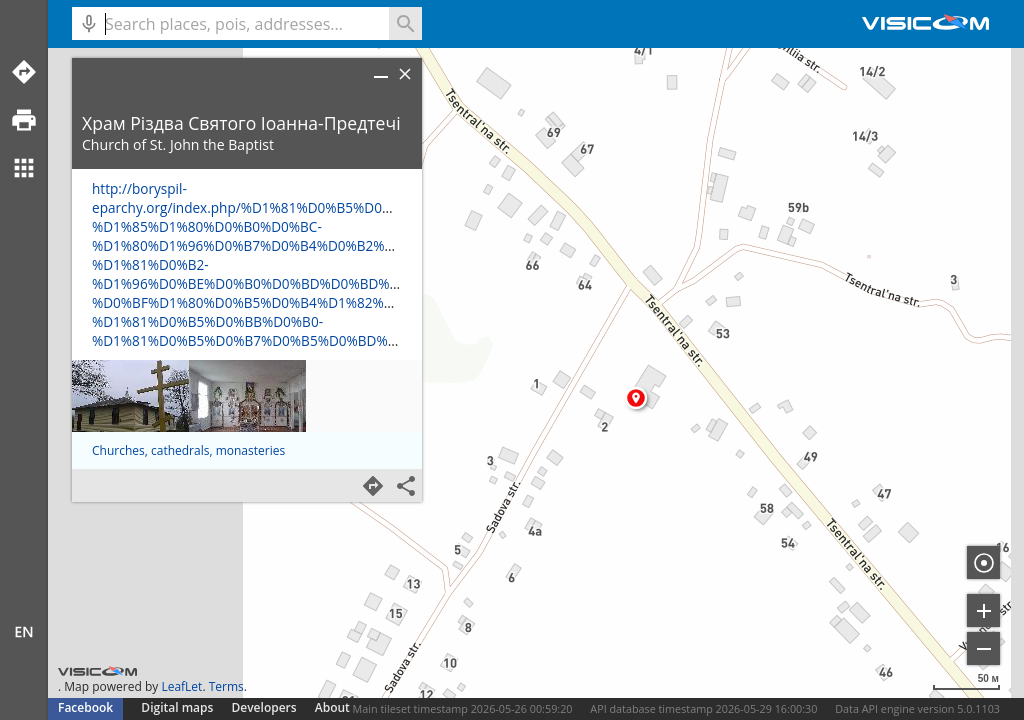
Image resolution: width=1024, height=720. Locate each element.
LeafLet (181, 686)
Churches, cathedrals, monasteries (188, 450)
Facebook (85, 707)
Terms (226, 686)
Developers (264, 707)
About (332, 707)
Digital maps (178, 707)
